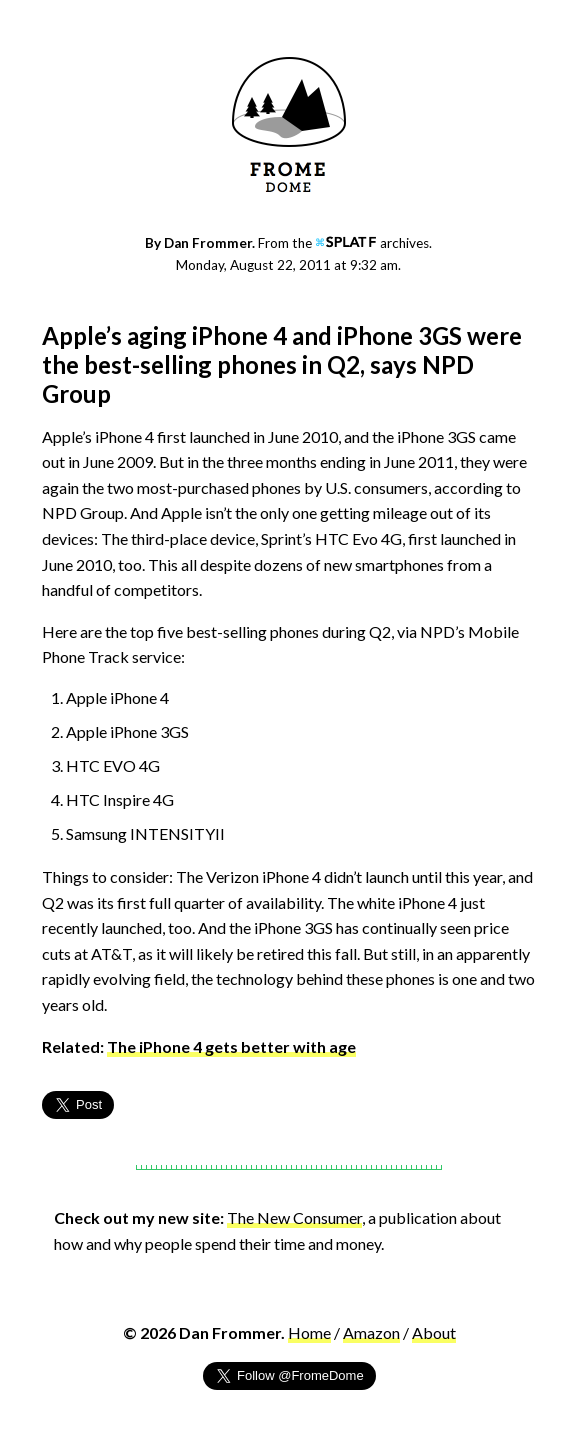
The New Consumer (294, 1217)
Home (309, 1332)
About (434, 1332)
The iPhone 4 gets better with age (231, 1046)
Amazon (371, 1332)
